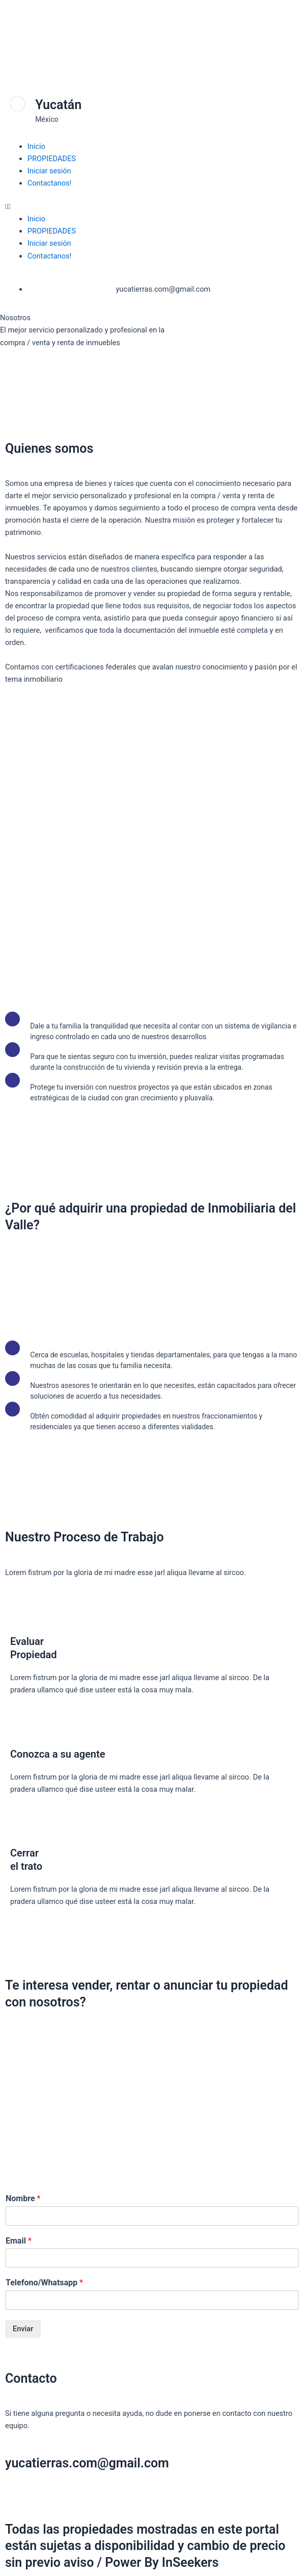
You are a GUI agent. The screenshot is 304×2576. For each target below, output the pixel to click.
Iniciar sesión (49, 170)
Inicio (36, 146)
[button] (152, 206)
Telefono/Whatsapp (44, 2282)
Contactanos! (49, 183)
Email (19, 2241)
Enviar (23, 2328)
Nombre (23, 2198)
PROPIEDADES (51, 158)
